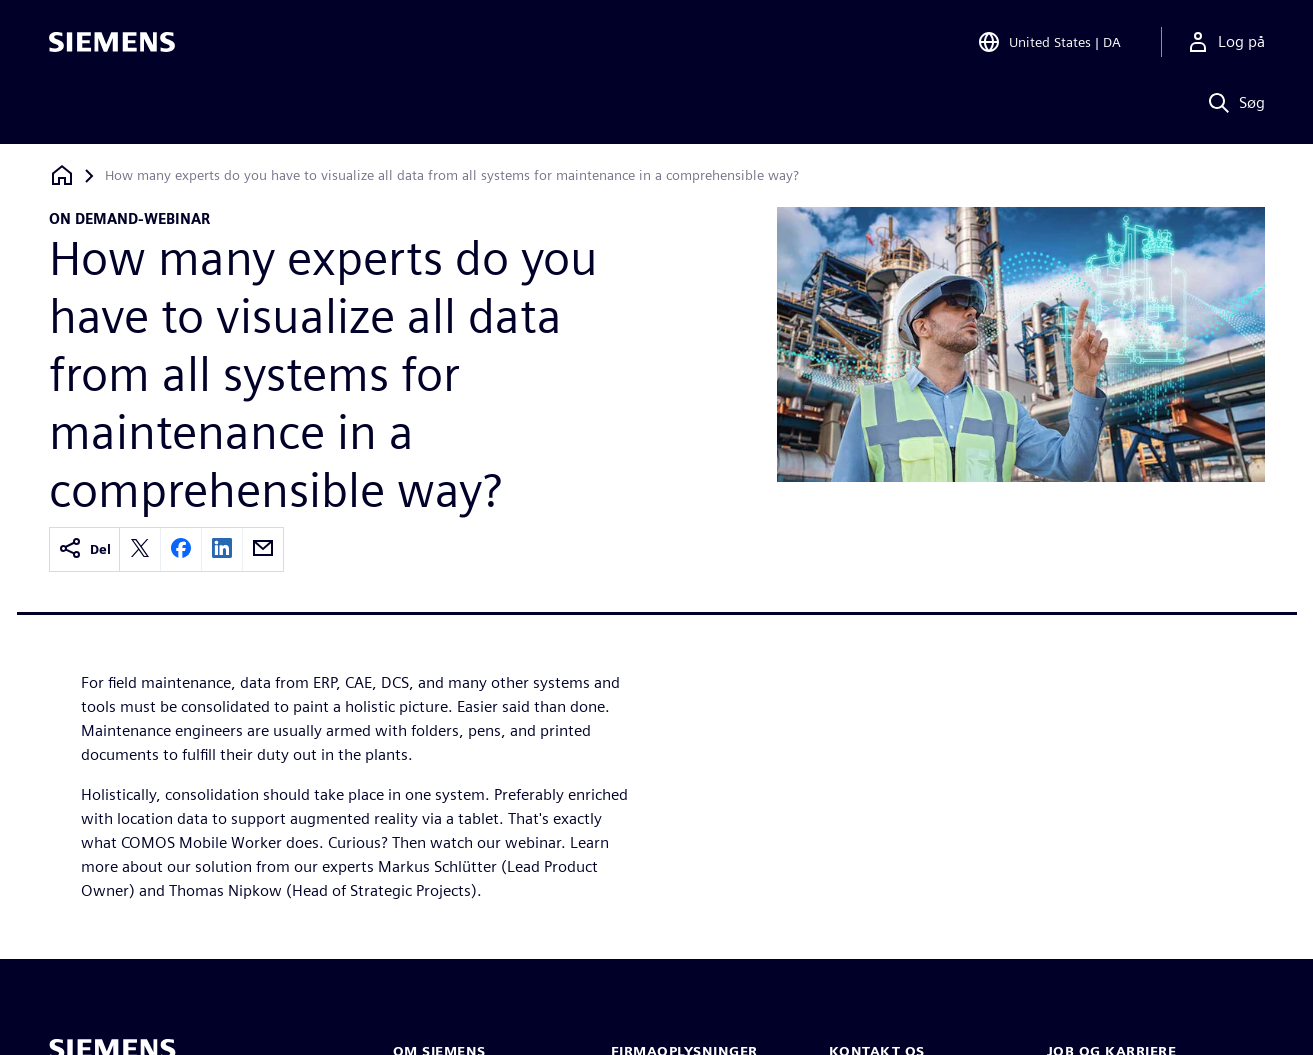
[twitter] (140, 549)
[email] (263, 549)
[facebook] (181, 549)
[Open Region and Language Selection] (1049, 44)
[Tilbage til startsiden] (62, 175)
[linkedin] (222, 549)
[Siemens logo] (112, 44)
